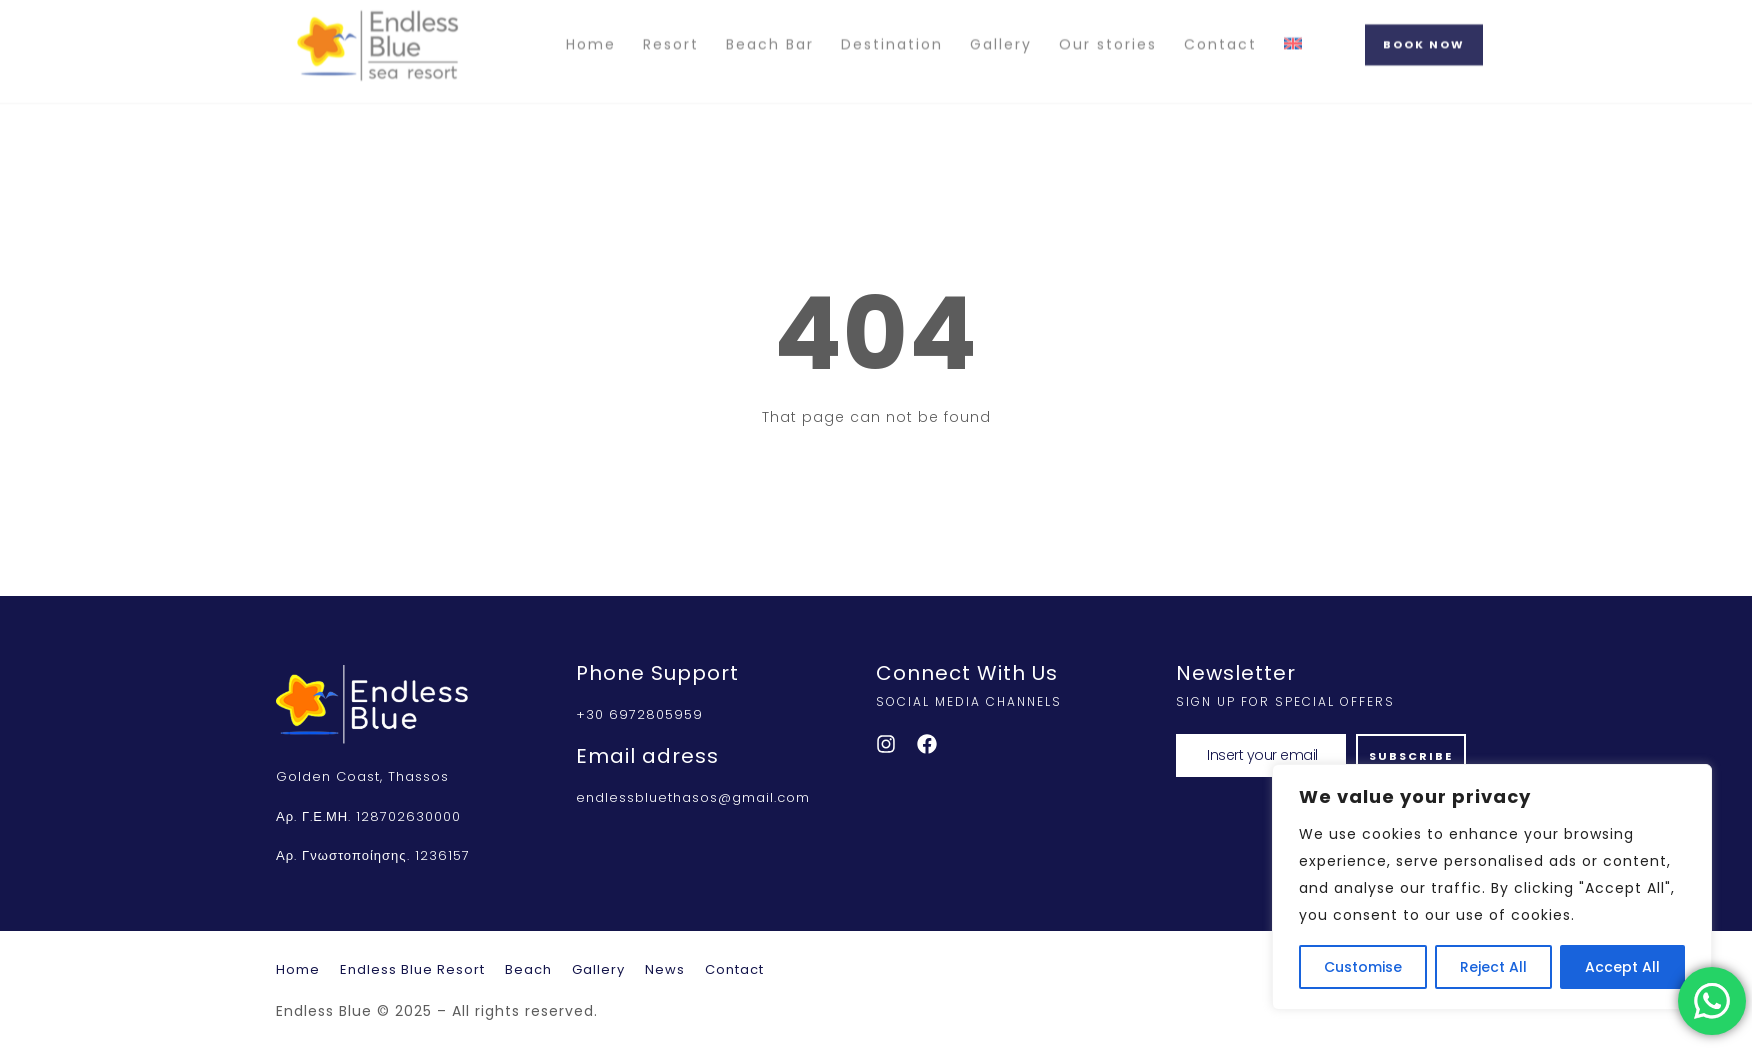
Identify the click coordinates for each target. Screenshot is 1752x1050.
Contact (1220, 28)
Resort (671, 28)
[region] (1492, 887)
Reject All (1493, 967)
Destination (892, 28)
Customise (1363, 967)
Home (591, 28)
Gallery (1001, 28)
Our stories (1108, 28)
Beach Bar (770, 28)
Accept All (1622, 967)
